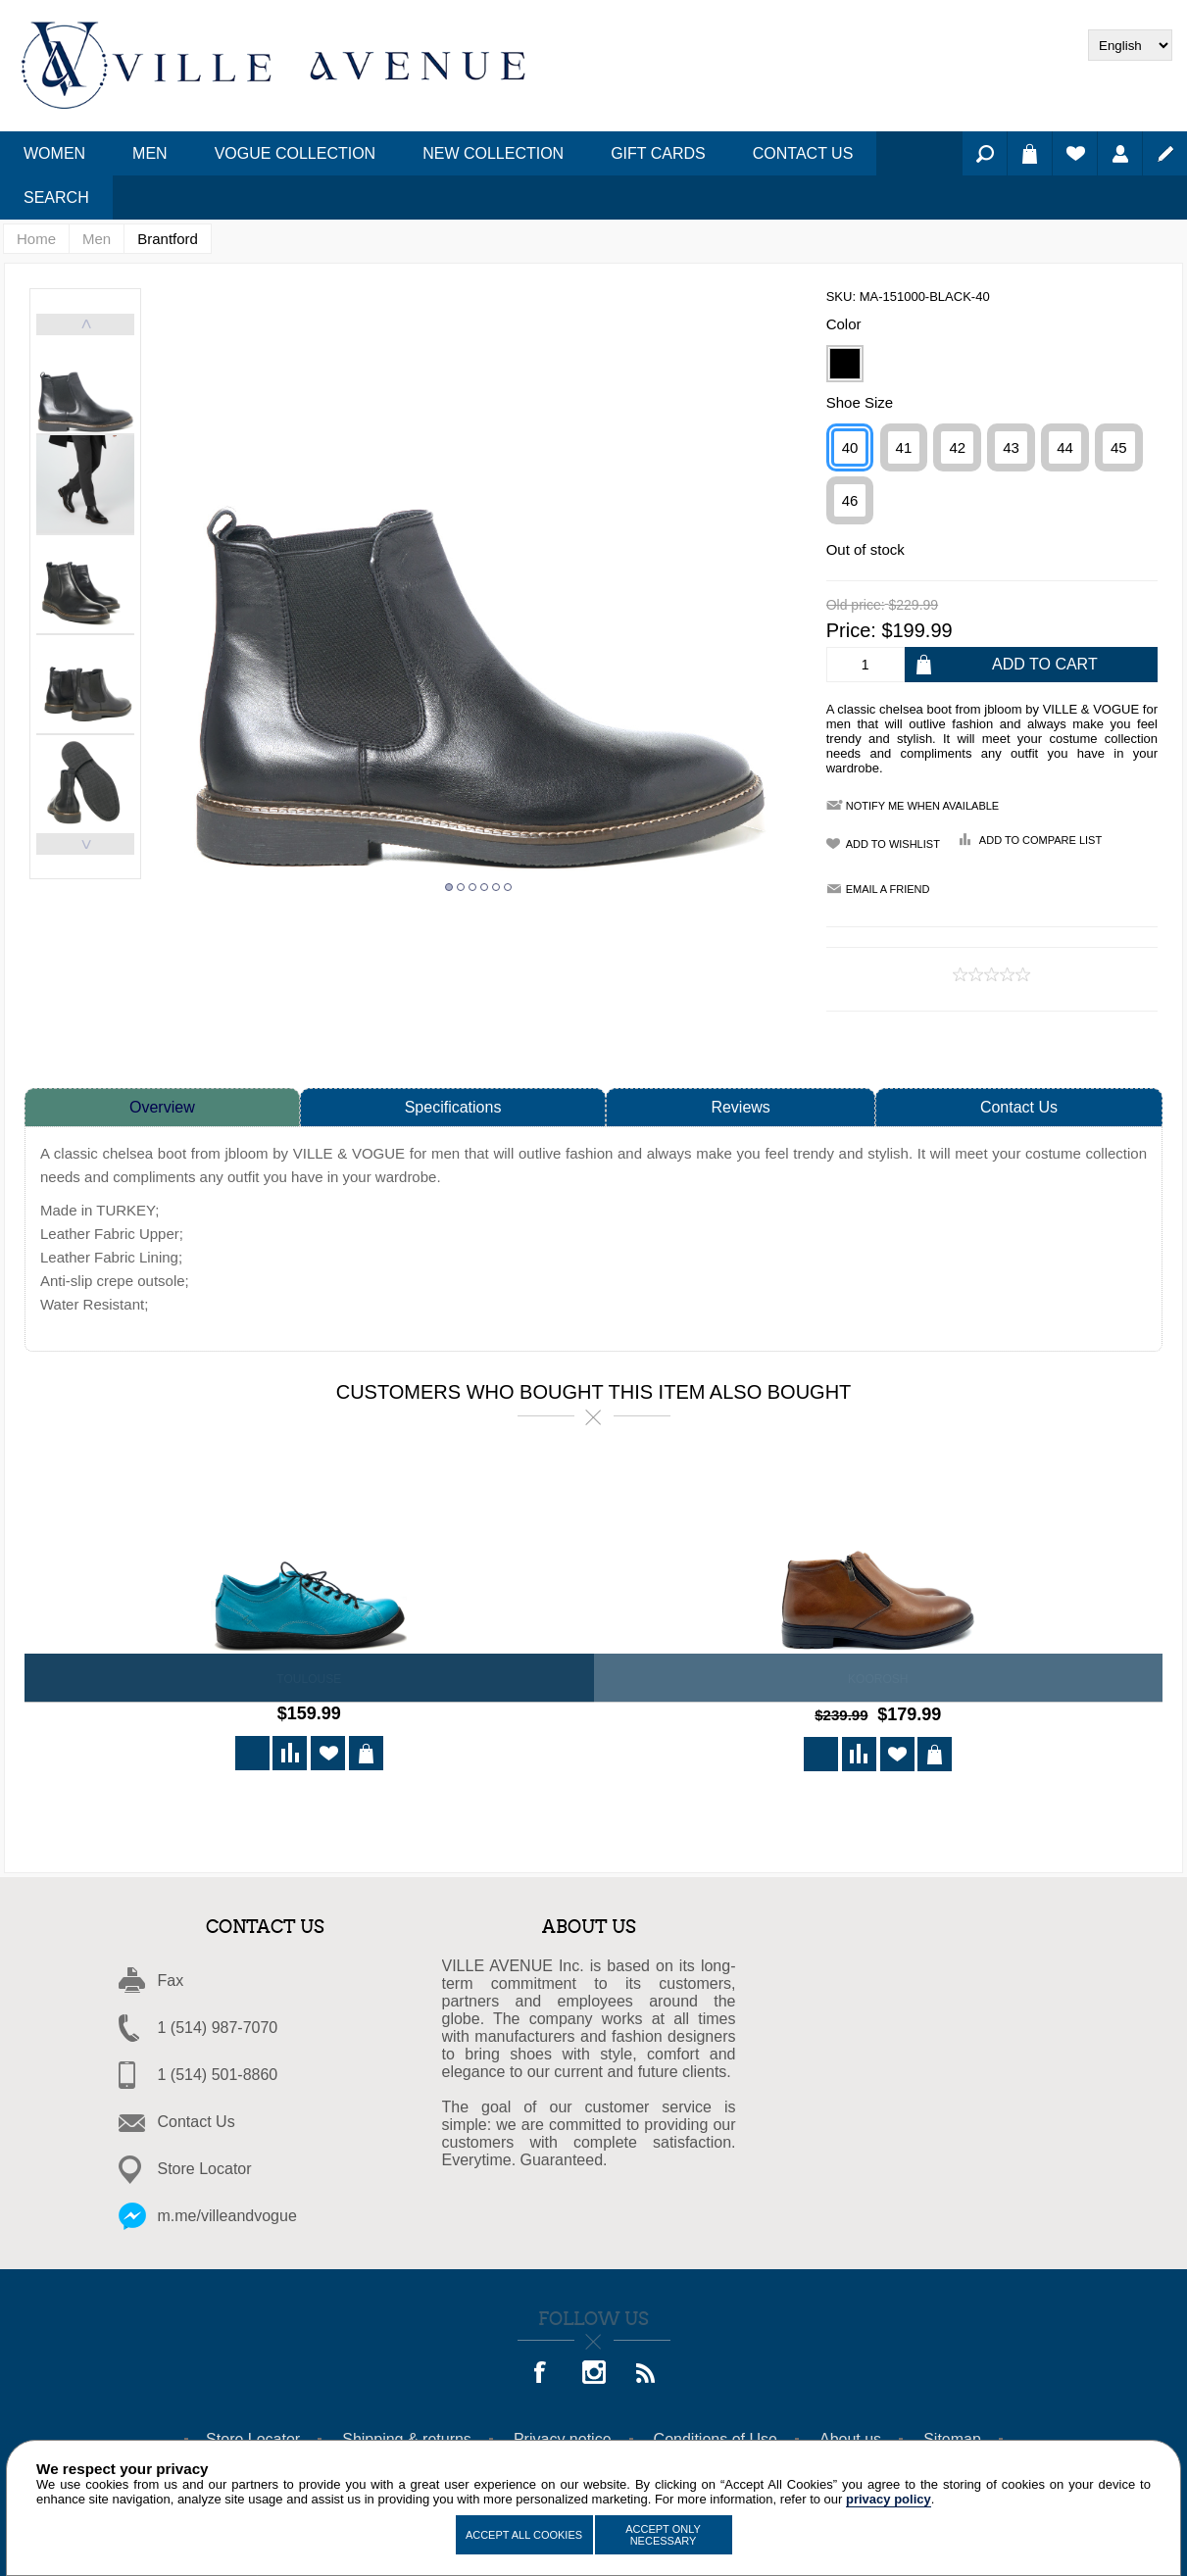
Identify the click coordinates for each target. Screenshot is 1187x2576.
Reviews (740, 1107)
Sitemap (952, 2436)
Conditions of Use (715, 2436)
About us (850, 2436)
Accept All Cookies (524, 2535)
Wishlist (1075, 153)
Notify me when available (922, 806)
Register (1165, 153)
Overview (162, 1107)
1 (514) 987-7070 (218, 2024)
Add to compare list (1040, 840)
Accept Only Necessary (663, 2535)
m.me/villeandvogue (227, 2212)
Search (985, 153)
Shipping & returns (406, 2436)
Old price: (855, 606)
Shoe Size (859, 402)
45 (1119, 447)
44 (1065, 447)
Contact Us (1019, 1107)
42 (957, 447)
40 (850, 447)
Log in (1120, 153)
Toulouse (308, 1679)
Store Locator (205, 2165)
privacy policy (888, 2499)
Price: (851, 630)
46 (850, 500)
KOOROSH (878, 1679)
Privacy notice (563, 2436)
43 (1011, 447)
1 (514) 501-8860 (218, 2071)
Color (844, 324)
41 (904, 447)
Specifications (453, 1107)
